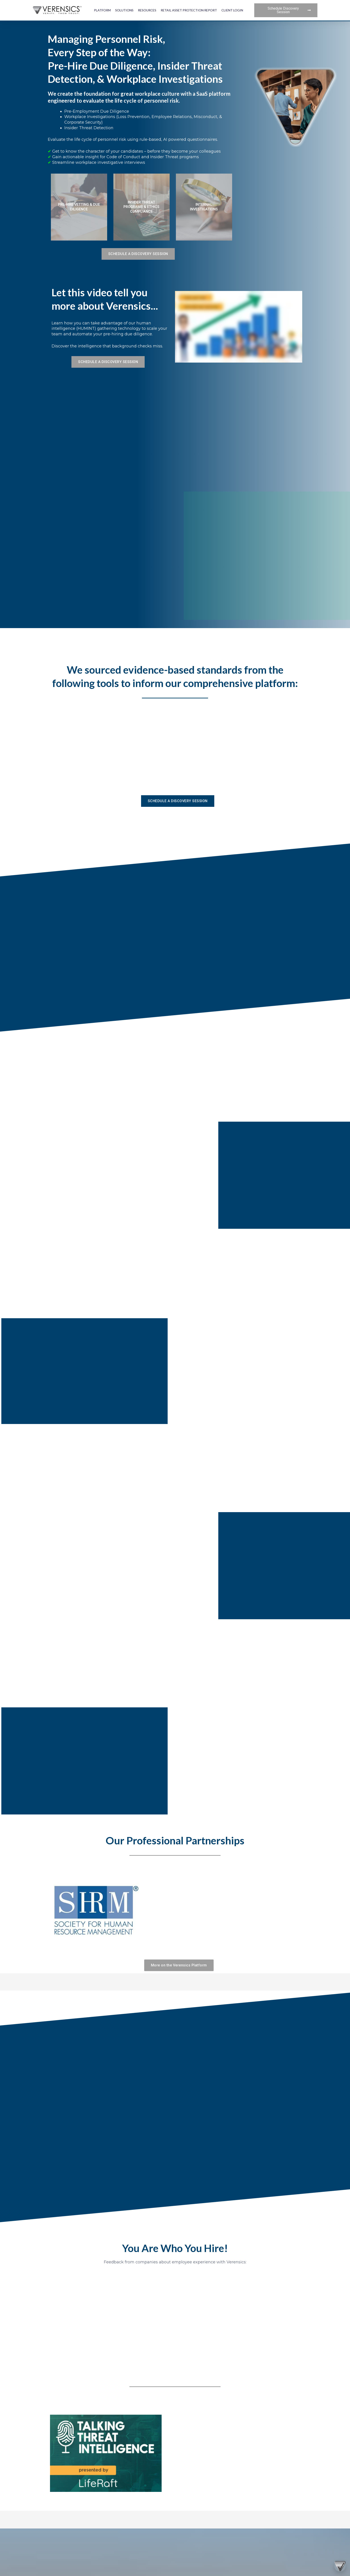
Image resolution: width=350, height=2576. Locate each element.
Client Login (232, 10)
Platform (102, 10)
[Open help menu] (340, 2566)
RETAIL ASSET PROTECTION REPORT (189, 10)
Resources (147, 10)
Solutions (124, 10)
